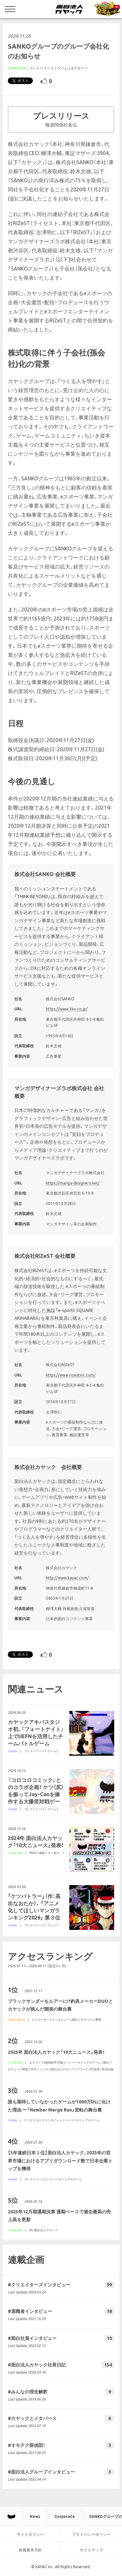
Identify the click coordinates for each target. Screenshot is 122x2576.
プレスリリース (41, 68)
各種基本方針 (30, 2550)
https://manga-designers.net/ (73, 1183)
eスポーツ (79, 68)
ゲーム (62, 68)
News (35, 2516)
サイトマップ (91, 2550)
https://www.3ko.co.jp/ (67, 1009)
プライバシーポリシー (91, 2534)
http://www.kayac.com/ (67, 1578)
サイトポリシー (30, 2534)
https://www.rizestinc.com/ (71, 1375)
